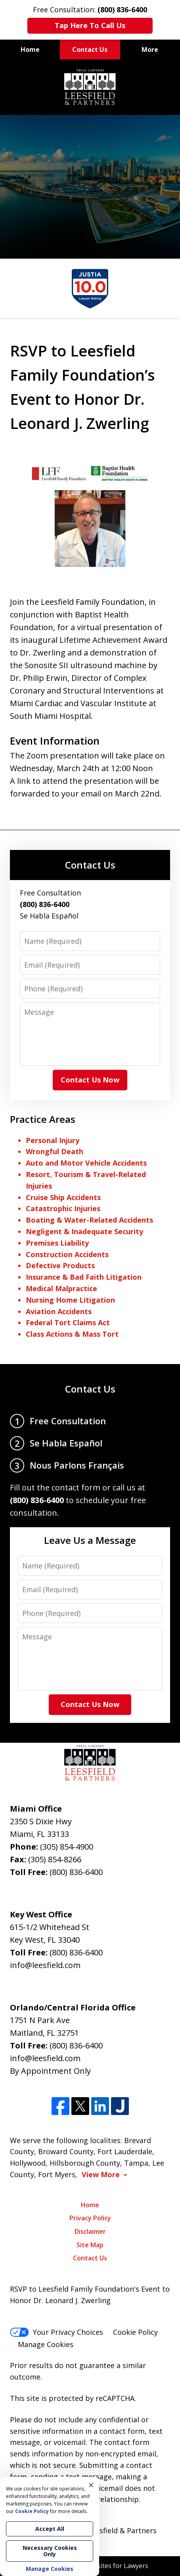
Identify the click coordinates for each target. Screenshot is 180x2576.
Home (30, 49)
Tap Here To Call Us (90, 25)
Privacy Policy (90, 2218)
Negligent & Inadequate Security (84, 1231)
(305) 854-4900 (66, 1846)
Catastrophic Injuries (63, 1208)
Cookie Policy (135, 2332)
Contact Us (89, 49)
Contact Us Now (90, 1079)
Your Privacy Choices (56, 2332)
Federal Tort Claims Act (68, 1322)
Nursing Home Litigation (70, 1300)
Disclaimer (90, 2231)
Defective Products (60, 1265)
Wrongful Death (54, 1151)
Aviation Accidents (59, 1311)
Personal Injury (52, 1140)
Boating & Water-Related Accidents (89, 1220)
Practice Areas (42, 1119)
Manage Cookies (45, 2344)
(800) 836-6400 (76, 1872)
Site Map (90, 2245)
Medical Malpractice (61, 1288)
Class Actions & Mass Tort (72, 1334)
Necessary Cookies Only (50, 2551)
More (150, 49)
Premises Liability (57, 1243)
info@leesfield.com (45, 1965)
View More (101, 2174)
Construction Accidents (67, 1254)
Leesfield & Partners (122, 2530)
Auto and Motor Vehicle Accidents (86, 1163)
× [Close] (91, 2485)
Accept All (49, 2528)
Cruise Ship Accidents (63, 1197)
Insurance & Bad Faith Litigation (84, 1277)
